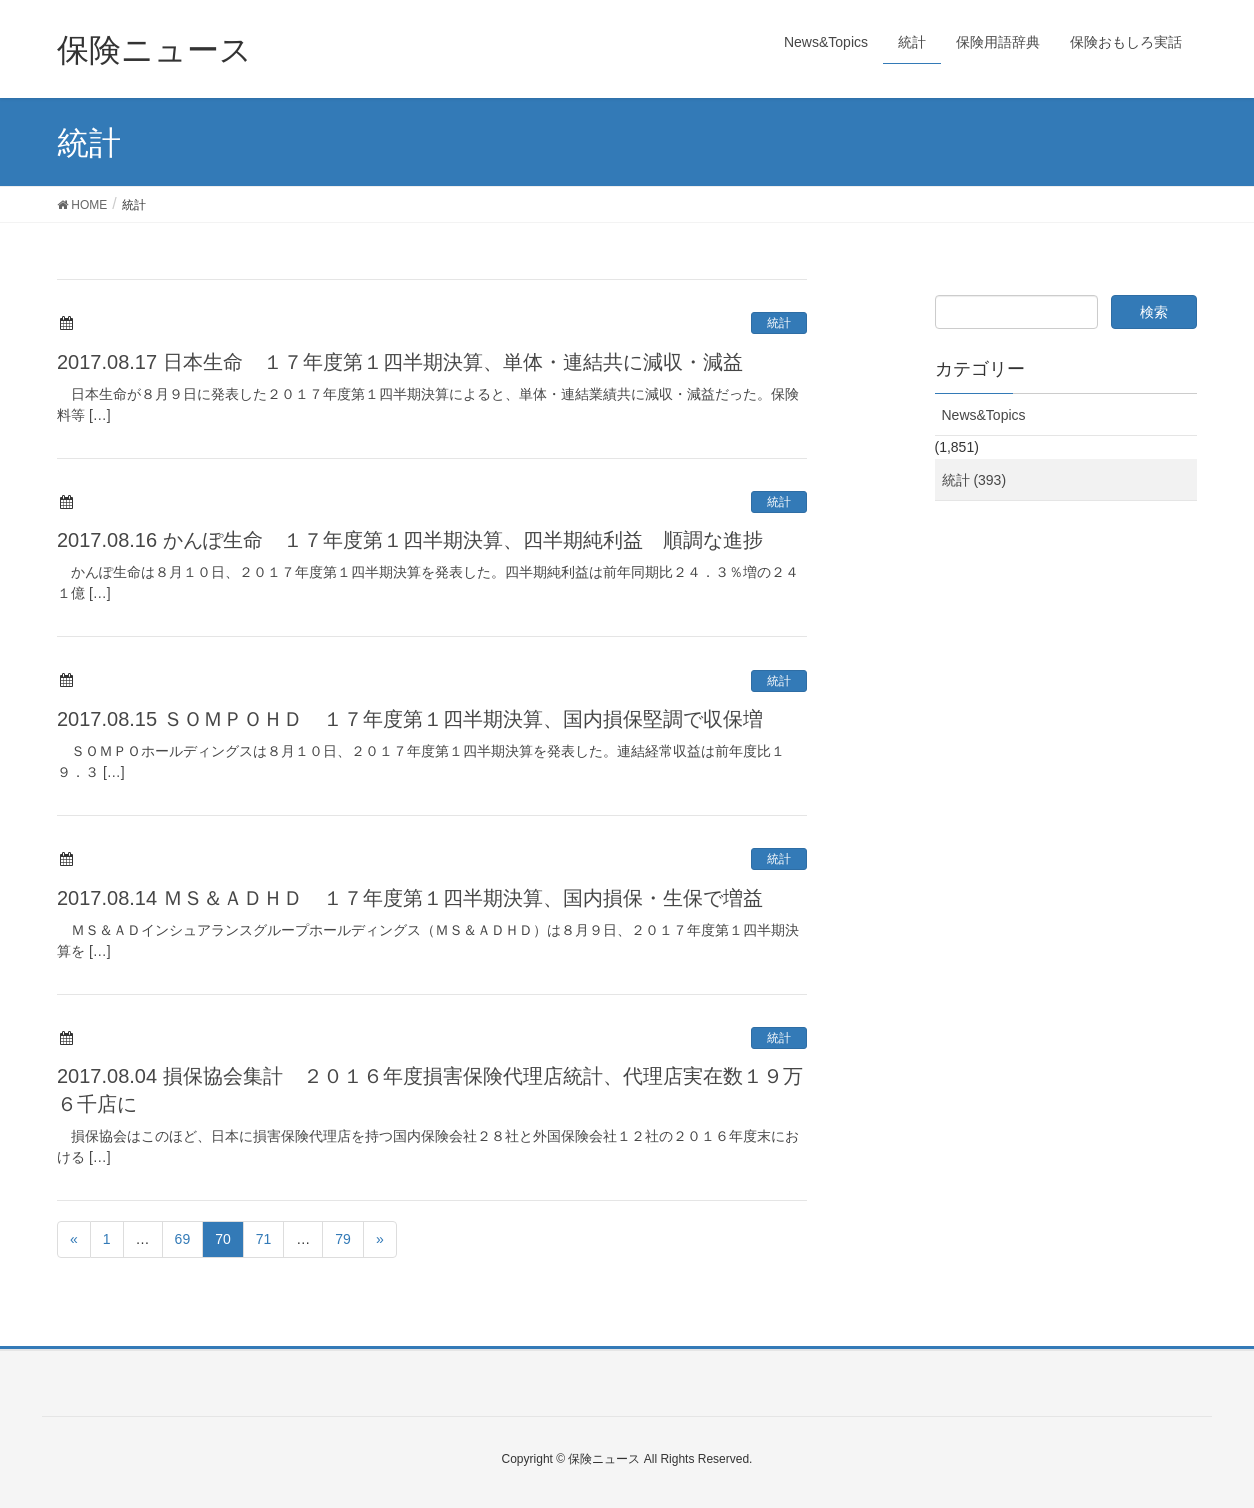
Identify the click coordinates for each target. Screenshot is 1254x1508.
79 (343, 1239)
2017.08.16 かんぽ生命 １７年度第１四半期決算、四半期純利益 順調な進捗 (410, 540)
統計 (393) (974, 480)
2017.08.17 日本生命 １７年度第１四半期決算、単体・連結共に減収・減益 (400, 362)
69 (183, 1239)
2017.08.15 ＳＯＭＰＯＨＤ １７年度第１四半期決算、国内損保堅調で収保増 (410, 719)
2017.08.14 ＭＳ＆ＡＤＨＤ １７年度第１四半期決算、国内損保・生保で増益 (410, 898)
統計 (779, 323)
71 (264, 1239)
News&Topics (984, 415)
